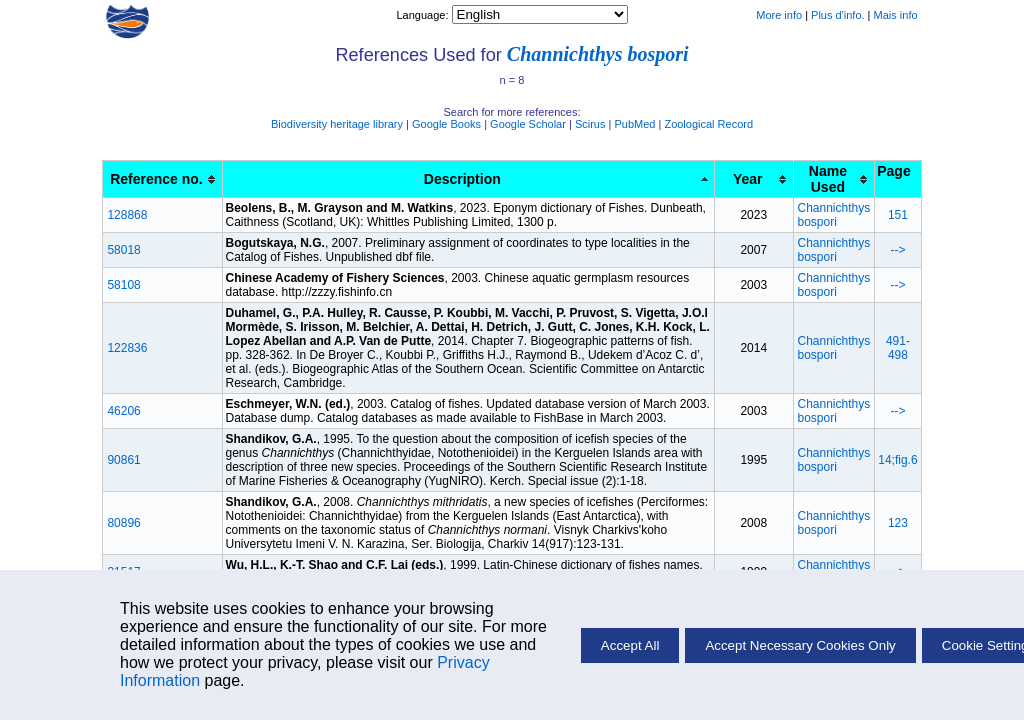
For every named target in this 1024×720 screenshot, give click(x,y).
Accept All (630, 645)
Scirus (590, 124)
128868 (127, 215)
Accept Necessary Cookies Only (800, 645)
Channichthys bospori (598, 54)
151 (898, 215)
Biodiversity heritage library (337, 124)
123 (898, 523)
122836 (127, 348)
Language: (423, 15)
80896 (123, 523)
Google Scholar (528, 124)
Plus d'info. (837, 15)
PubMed (634, 124)
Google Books (446, 124)
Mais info (896, 15)
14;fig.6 (897, 460)
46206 (123, 411)
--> (897, 250)
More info (779, 15)
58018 (123, 250)
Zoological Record (708, 124)
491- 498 (898, 348)
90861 (123, 460)
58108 (123, 285)
